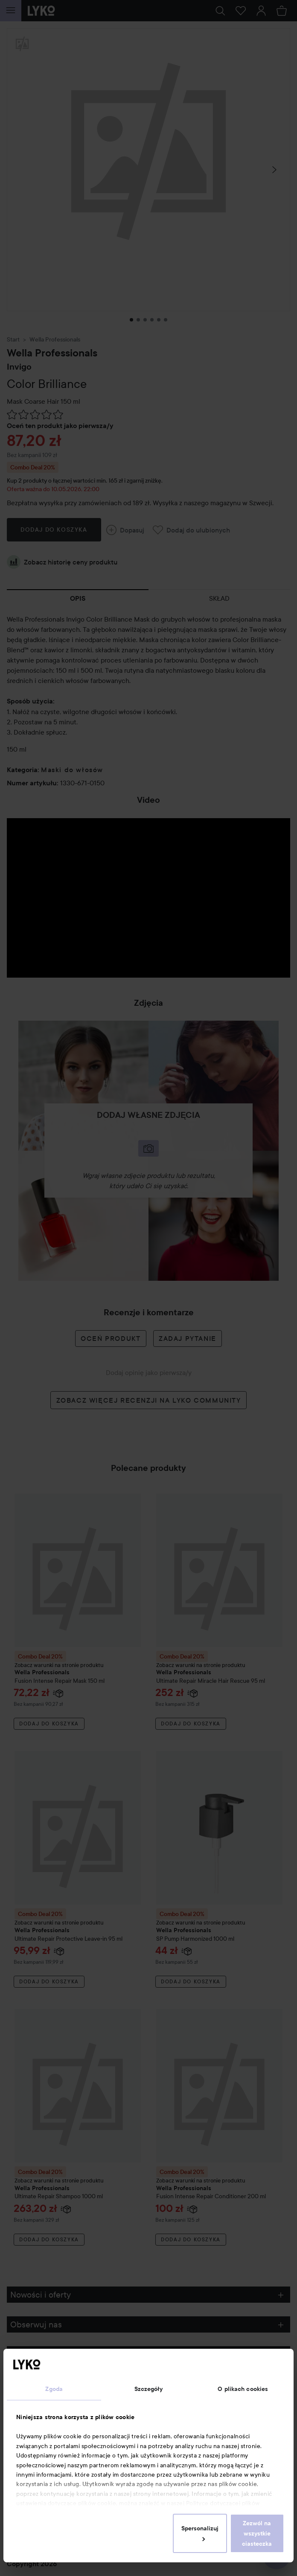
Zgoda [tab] (54, 2388)
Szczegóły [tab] (148, 2388)
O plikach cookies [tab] (243, 2388)
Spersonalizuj (199, 2533)
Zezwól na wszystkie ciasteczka (257, 2533)
